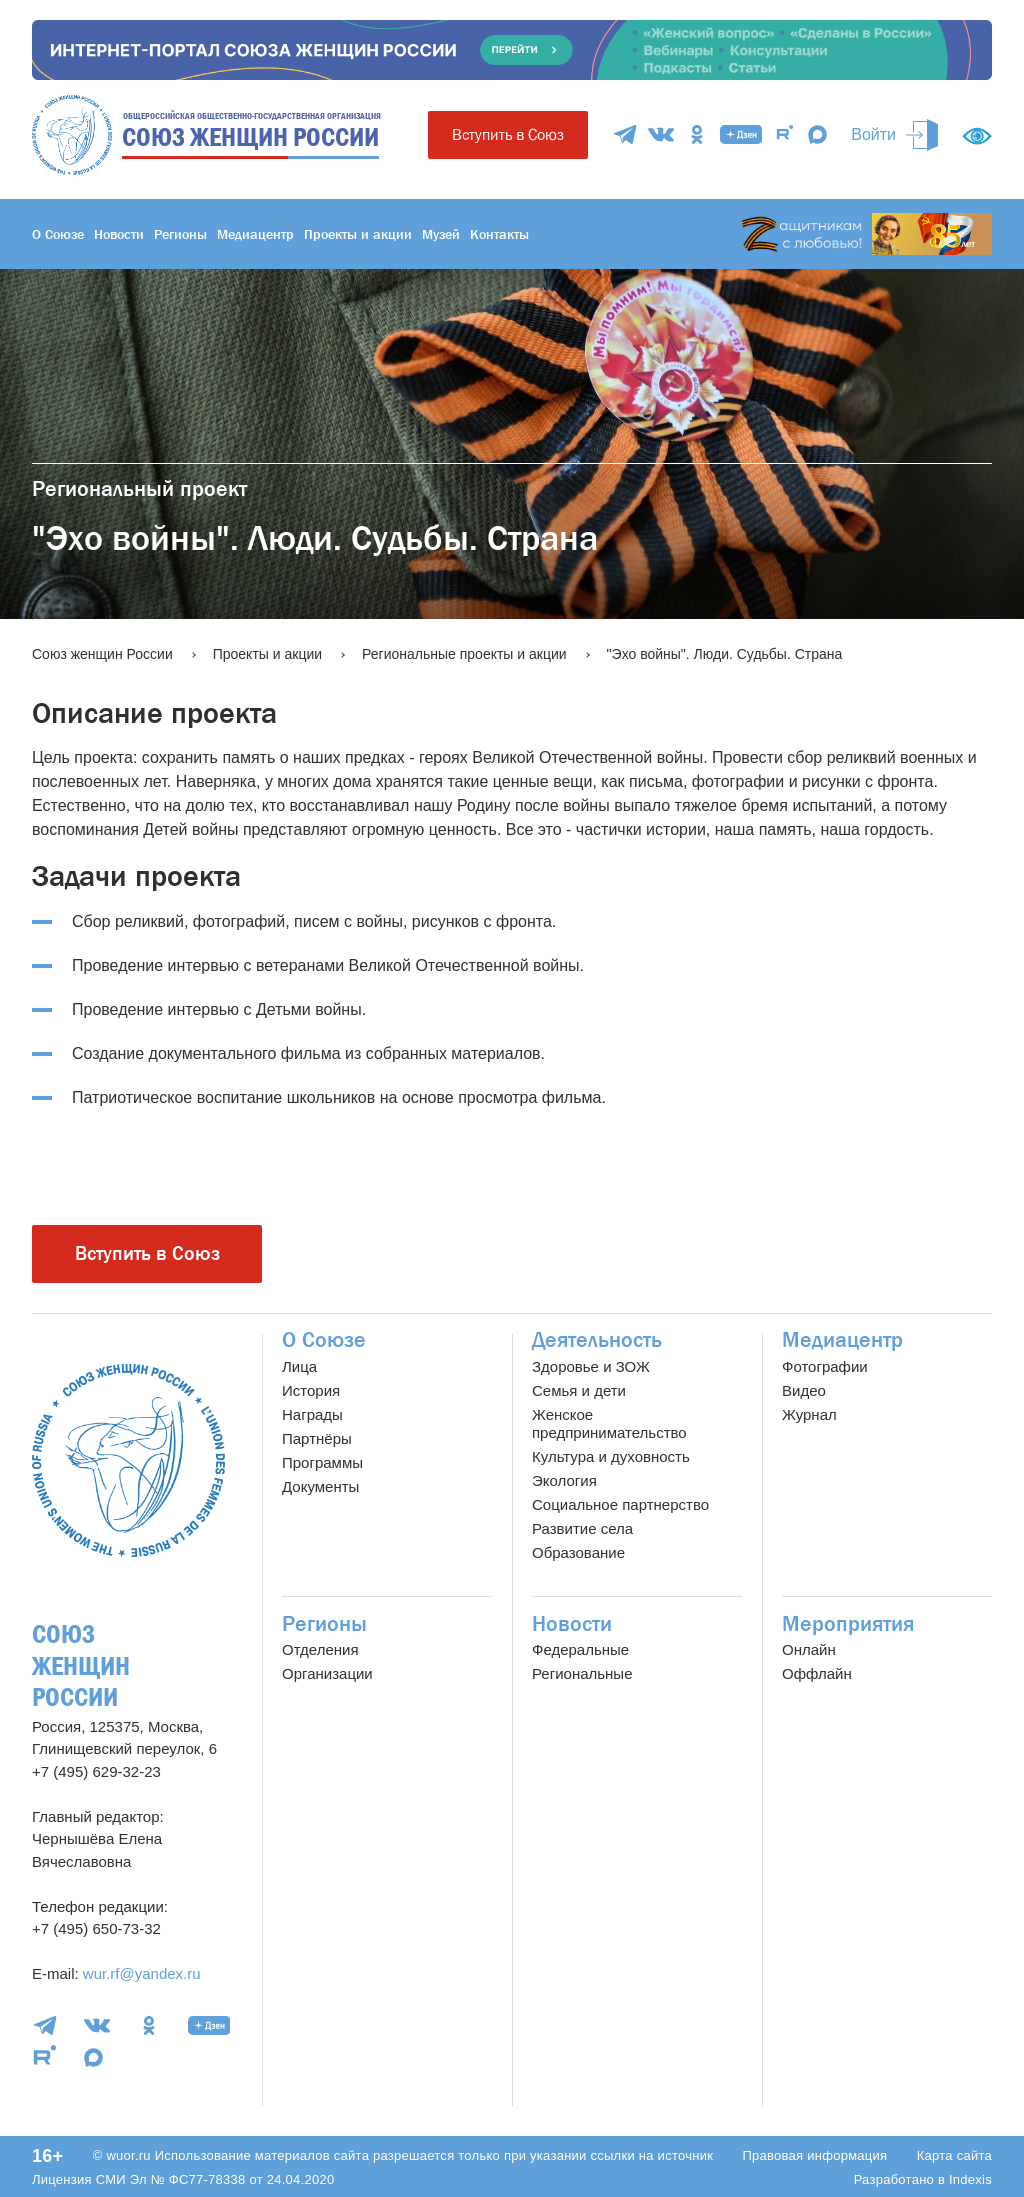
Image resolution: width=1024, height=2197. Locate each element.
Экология (564, 1480)
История (311, 1390)
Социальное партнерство (620, 1504)
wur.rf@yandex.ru (142, 1973)
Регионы (180, 234)
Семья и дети (579, 1390)
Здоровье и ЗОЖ (591, 1366)
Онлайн (809, 1649)
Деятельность (597, 1340)
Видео (804, 1390)
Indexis (970, 2179)
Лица (299, 1366)
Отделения (320, 1649)
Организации (327, 1673)
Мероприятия (848, 1624)
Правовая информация (814, 2155)
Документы (320, 1486)
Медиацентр (255, 234)
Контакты (499, 234)
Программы (322, 1462)
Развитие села (582, 1528)
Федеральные (580, 1649)
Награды (312, 1414)
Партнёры (317, 1438)
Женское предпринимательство (609, 1423)
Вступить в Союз (508, 134)
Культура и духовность (611, 1456)
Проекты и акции (358, 234)
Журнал (809, 1414)
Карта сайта (954, 2155)
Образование (578, 1552)
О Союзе (58, 234)
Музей (441, 234)
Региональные (582, 1673)
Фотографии (825, 1366)
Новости (119, 234)
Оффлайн (817, 1673)
